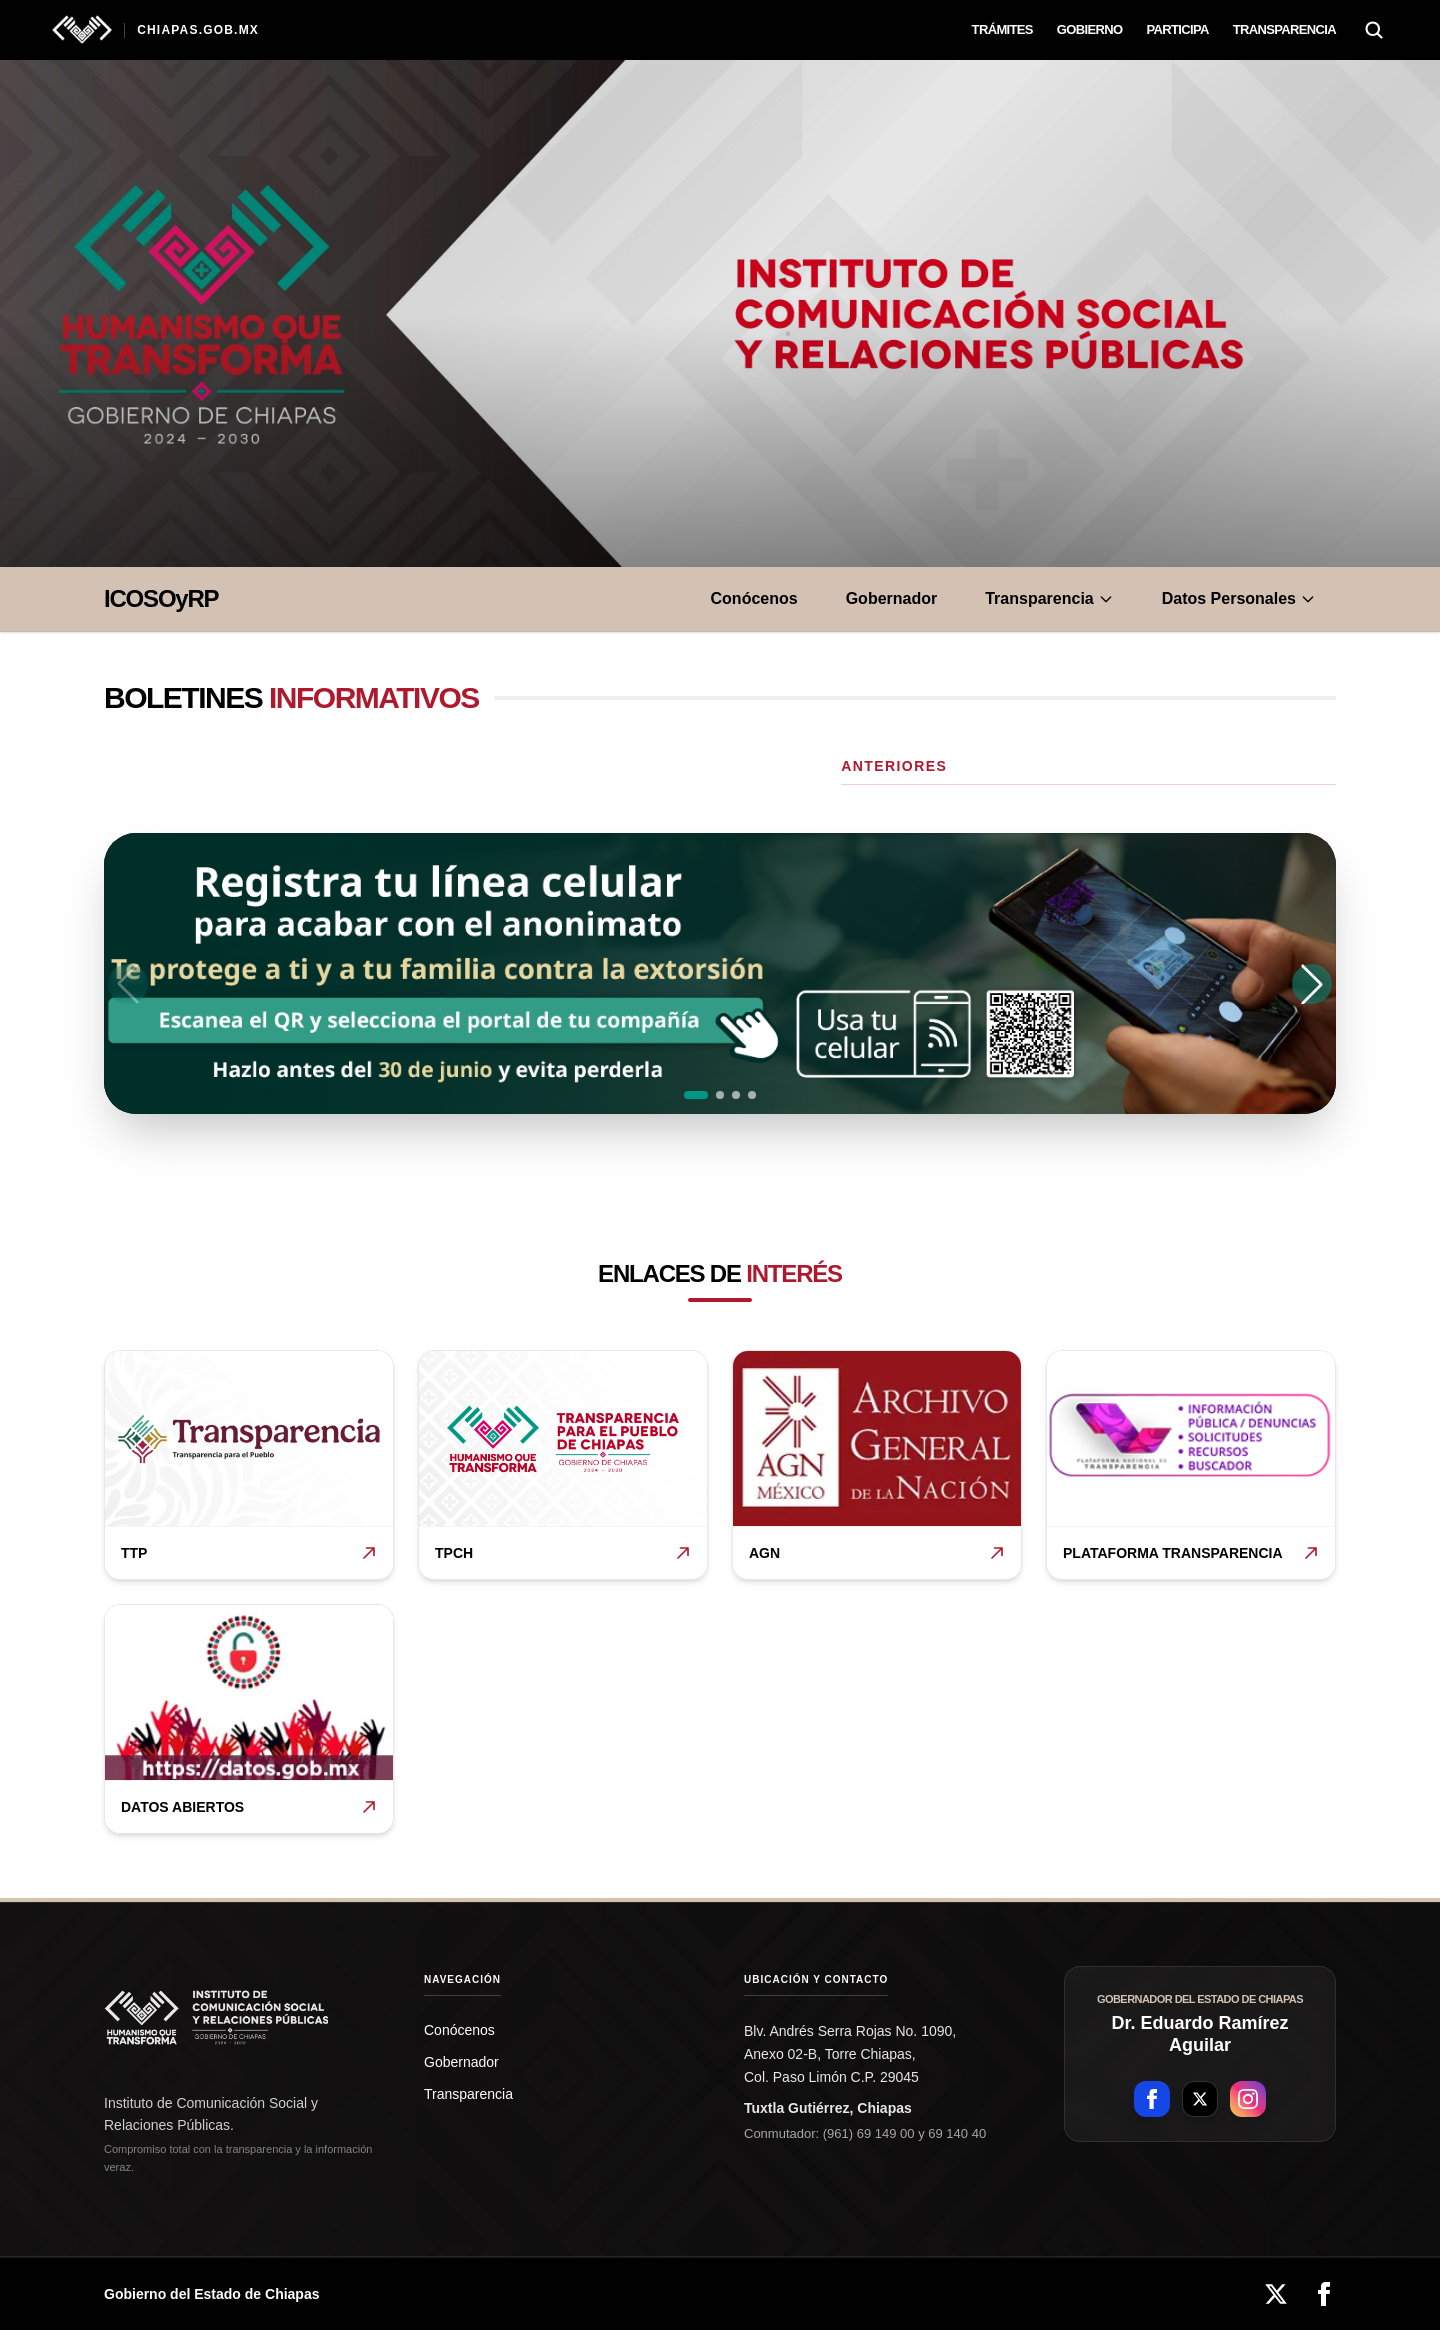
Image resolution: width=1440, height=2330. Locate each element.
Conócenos (754, 598)
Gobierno (1090, 29)
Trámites (1002, 29)
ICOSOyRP (161, 598)
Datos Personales (1239, 598)
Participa (1177, 29)
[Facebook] (1324, 2294)
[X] (1276, 2294)
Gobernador (892, 598)
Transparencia (1284, 29)
